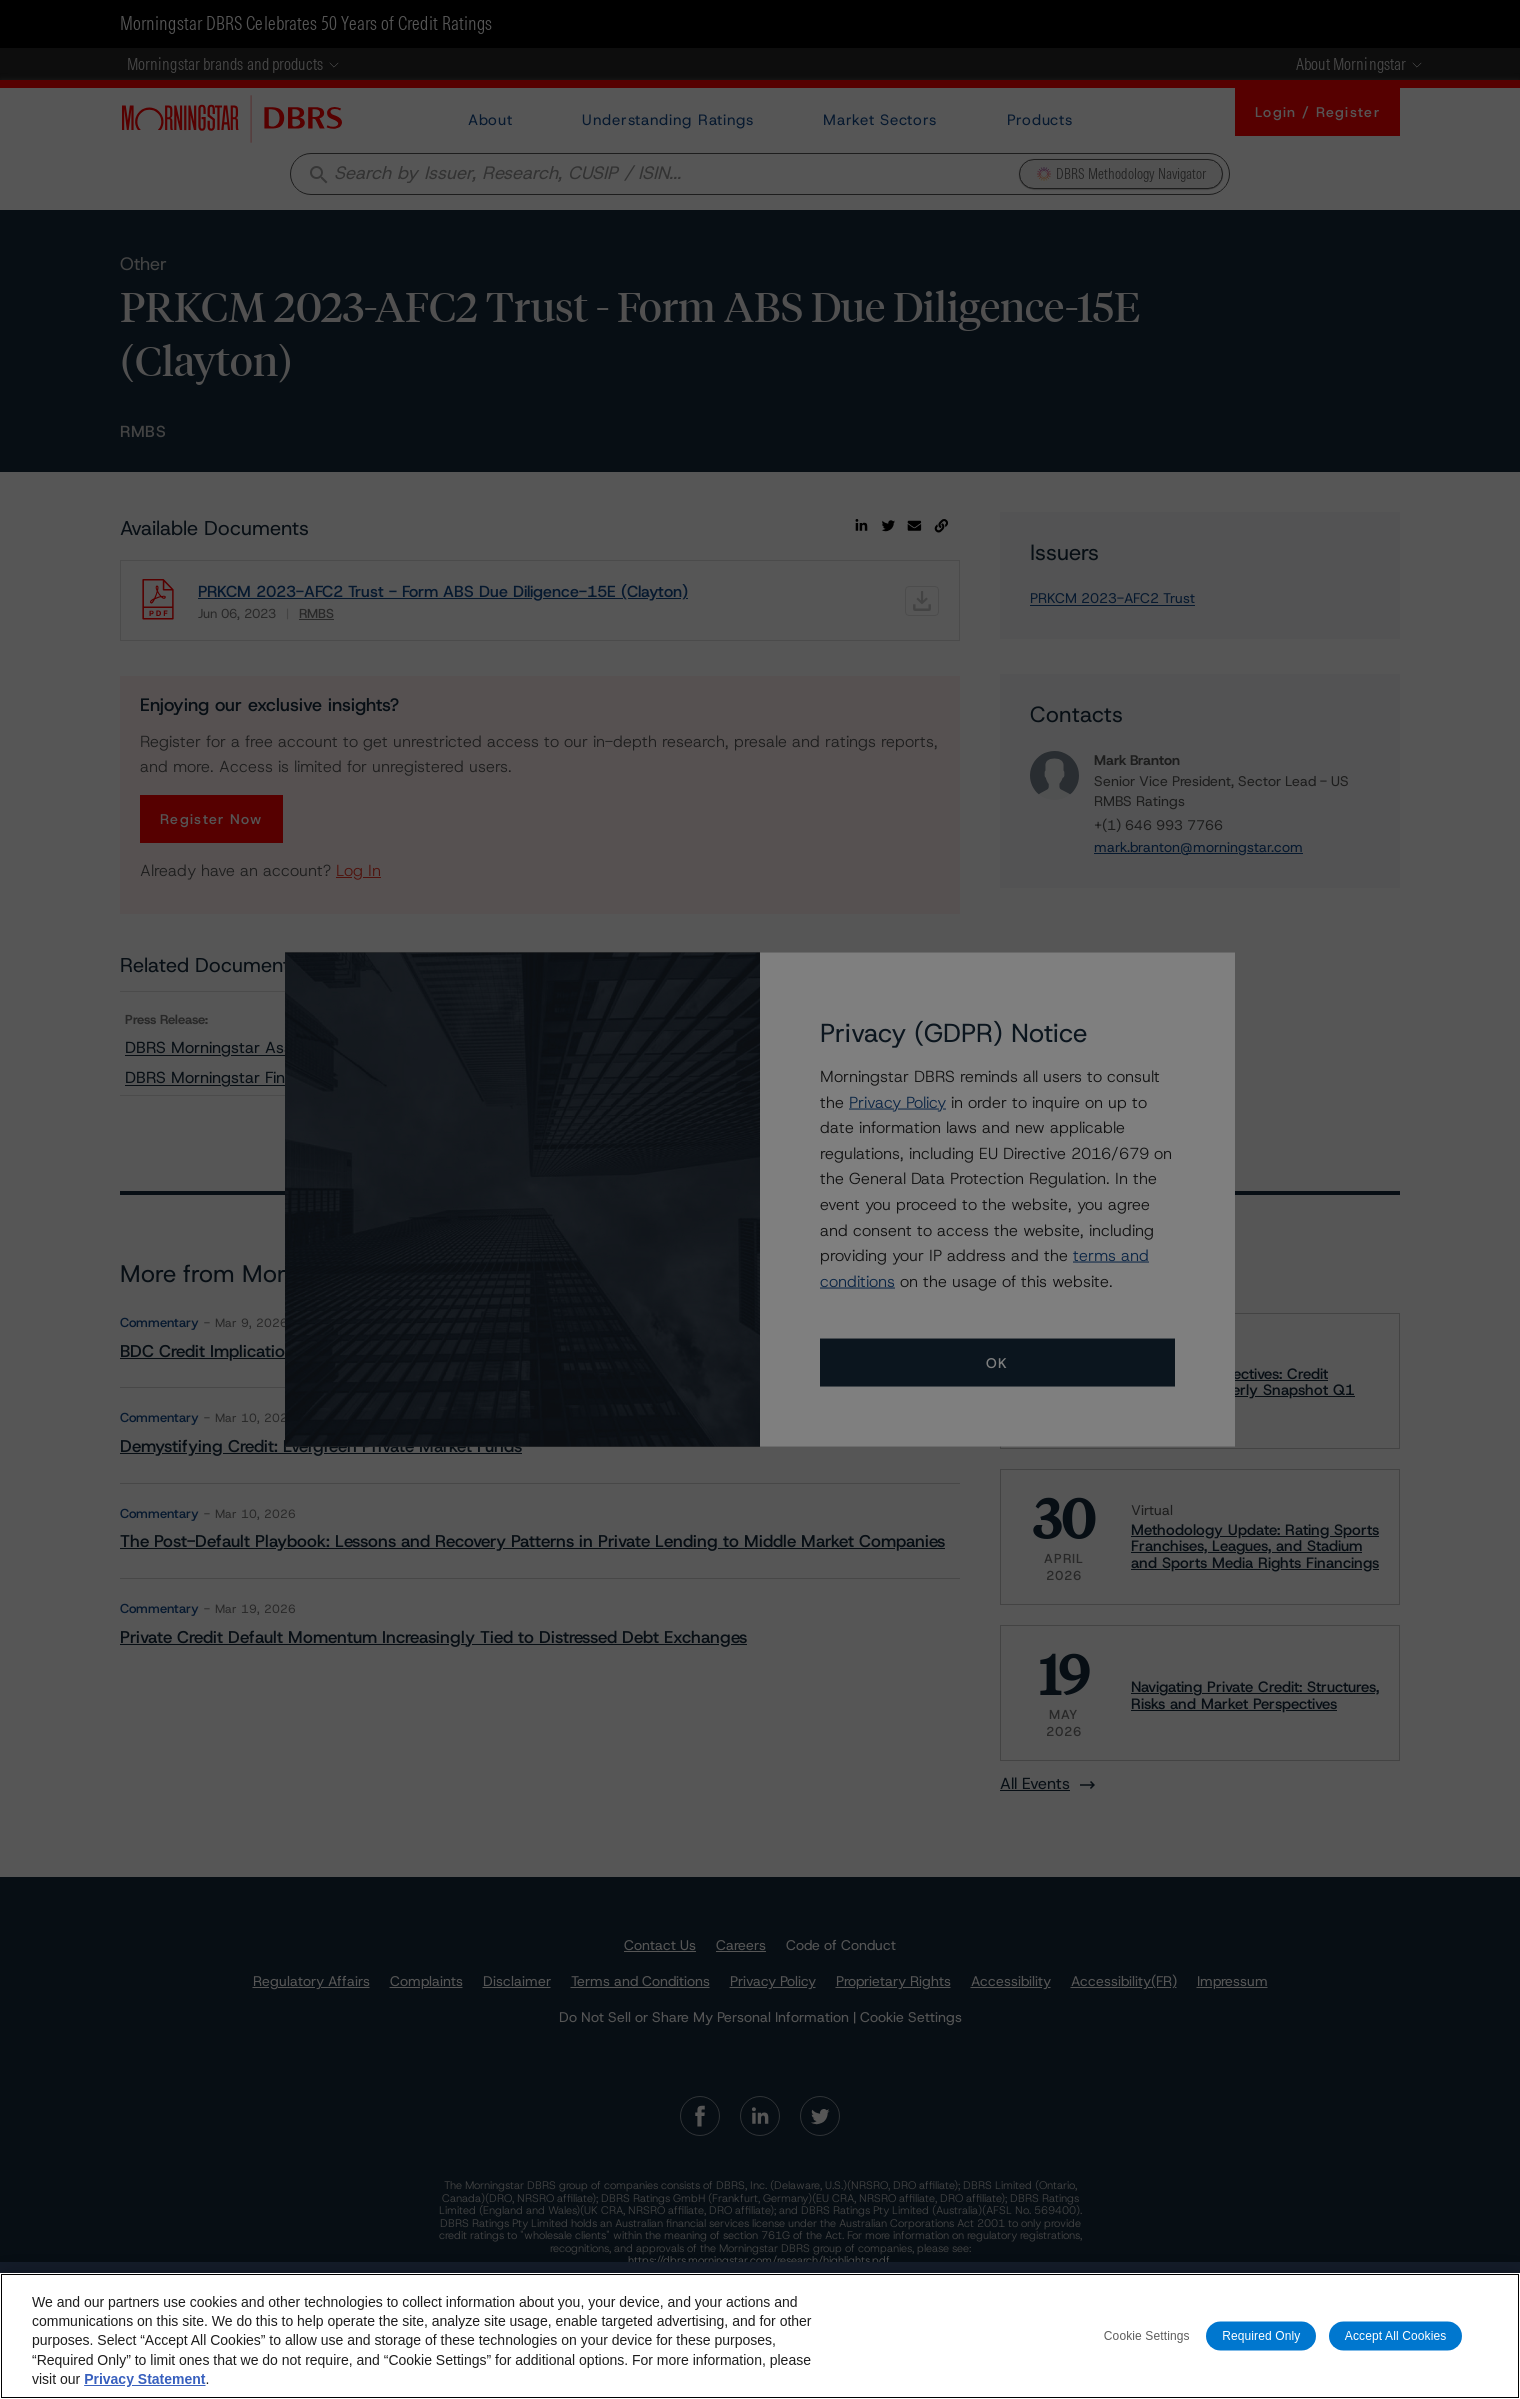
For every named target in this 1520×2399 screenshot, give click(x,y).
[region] (760, 2336)
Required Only (1261, 2335)
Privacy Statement (144, 2379)
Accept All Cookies (1396, 2335)
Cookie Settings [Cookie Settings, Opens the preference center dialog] (1147, 2335)
